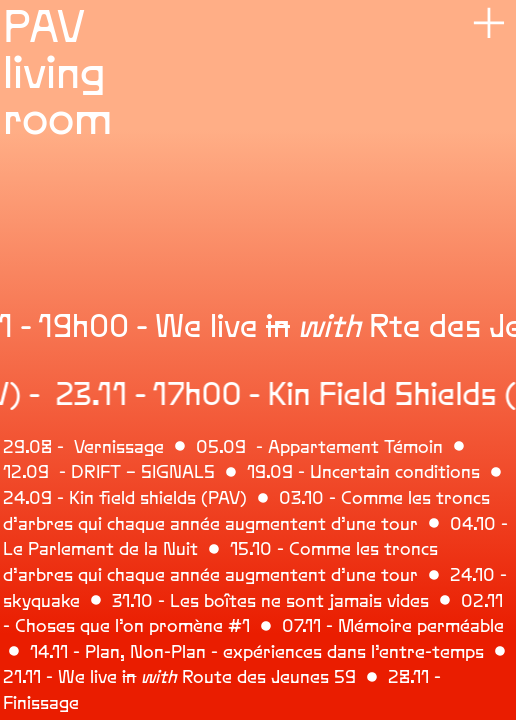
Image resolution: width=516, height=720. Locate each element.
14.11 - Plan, (77, 652)
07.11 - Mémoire (347, 626)
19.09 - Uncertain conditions (363, 472)
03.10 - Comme (338, 498)
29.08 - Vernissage (83, 447)
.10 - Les (164, 601)
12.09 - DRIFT (62, 472)
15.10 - (259, 549)
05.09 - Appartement (287, 447)
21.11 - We (44, 677)
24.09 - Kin (48, 498)
